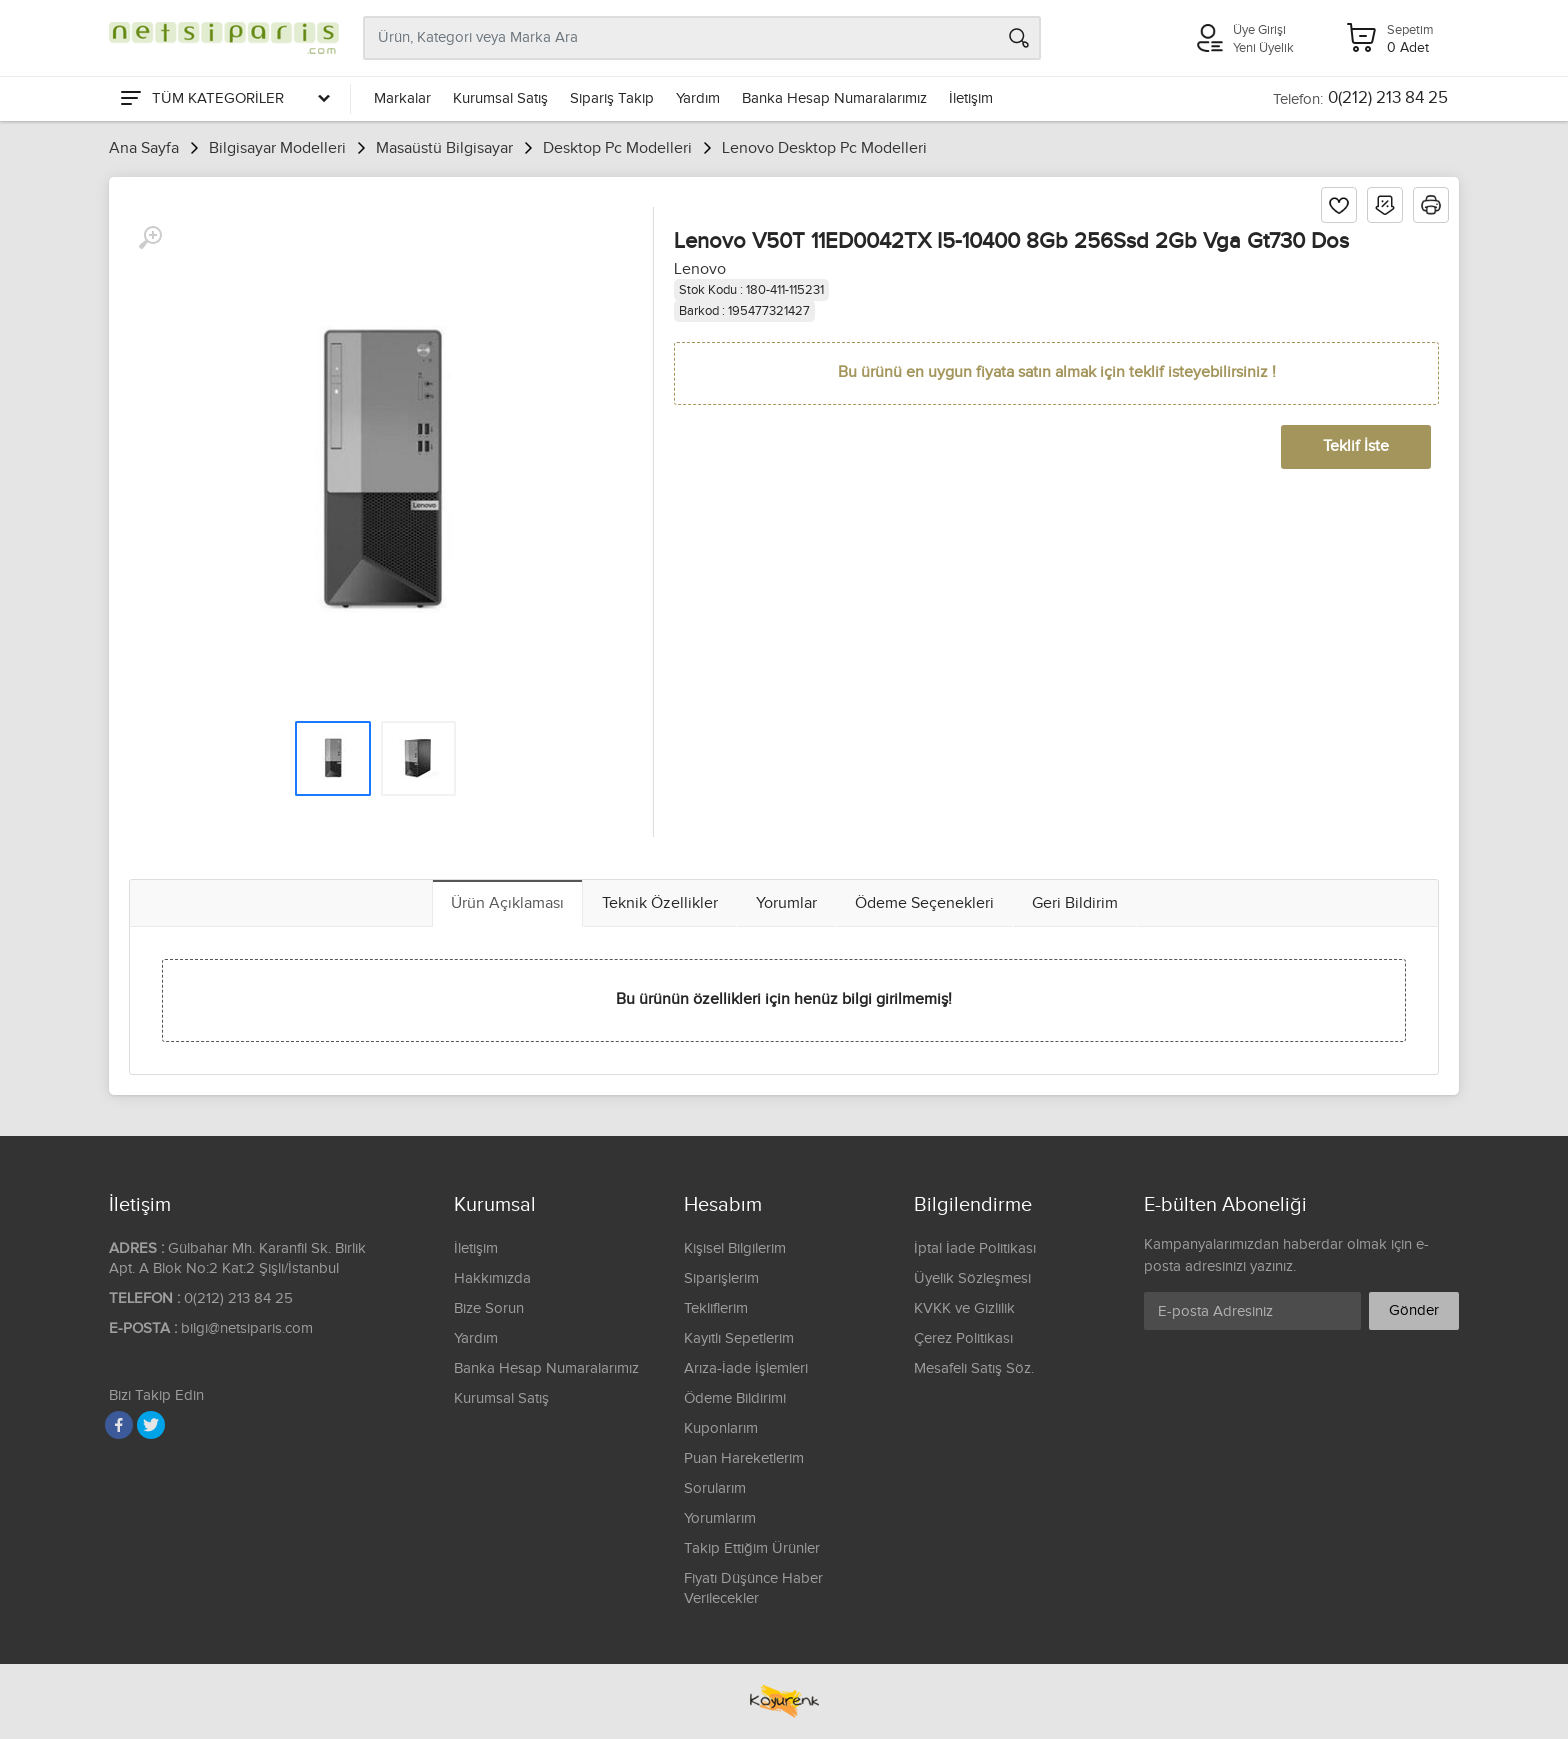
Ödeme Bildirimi (735, 1398)
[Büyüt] (150, 238)
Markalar (402, 98)
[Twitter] (151, 1425)
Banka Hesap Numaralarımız (834, 98)
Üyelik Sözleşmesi (972, 1278)
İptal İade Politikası (975, 1248)
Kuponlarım (721, 1428)
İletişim (971, 98)
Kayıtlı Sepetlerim (739, 1338)
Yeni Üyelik (1263, 48)
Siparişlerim (721, 1278)
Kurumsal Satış (500, 98)
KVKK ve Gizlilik (964, 1308)
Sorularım (715, 1488)
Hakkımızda (492, 1278)
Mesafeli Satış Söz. (974, 1368)
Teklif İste (1356, 446)
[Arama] (1019, 38)
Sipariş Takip (612, 98)
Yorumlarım (720, 1518)
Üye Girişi (1259, 30)
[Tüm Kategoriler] (224, 99)
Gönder (1414, 1310)
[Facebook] (119, 1425)
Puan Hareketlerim (744, 1458)
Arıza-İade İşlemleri (746, 1368)
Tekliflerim (716, 1308)
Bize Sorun (489, 1308)
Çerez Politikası (963, 1338)
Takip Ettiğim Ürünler (752, 1548)
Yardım (698, 98)
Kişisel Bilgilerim (735, 1248)
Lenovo (700, 269)
